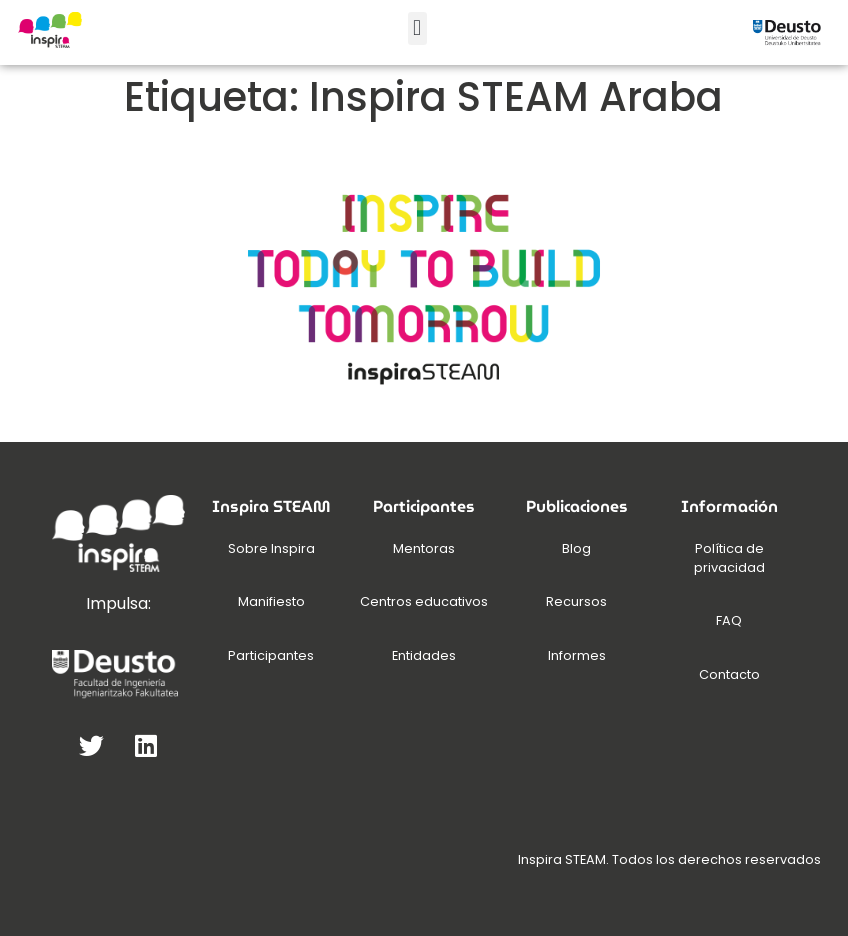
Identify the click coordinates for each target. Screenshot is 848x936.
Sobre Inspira (271, 548)
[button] (417, 28)
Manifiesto (271, 601)
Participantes (271, 655)
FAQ (729, 620)
